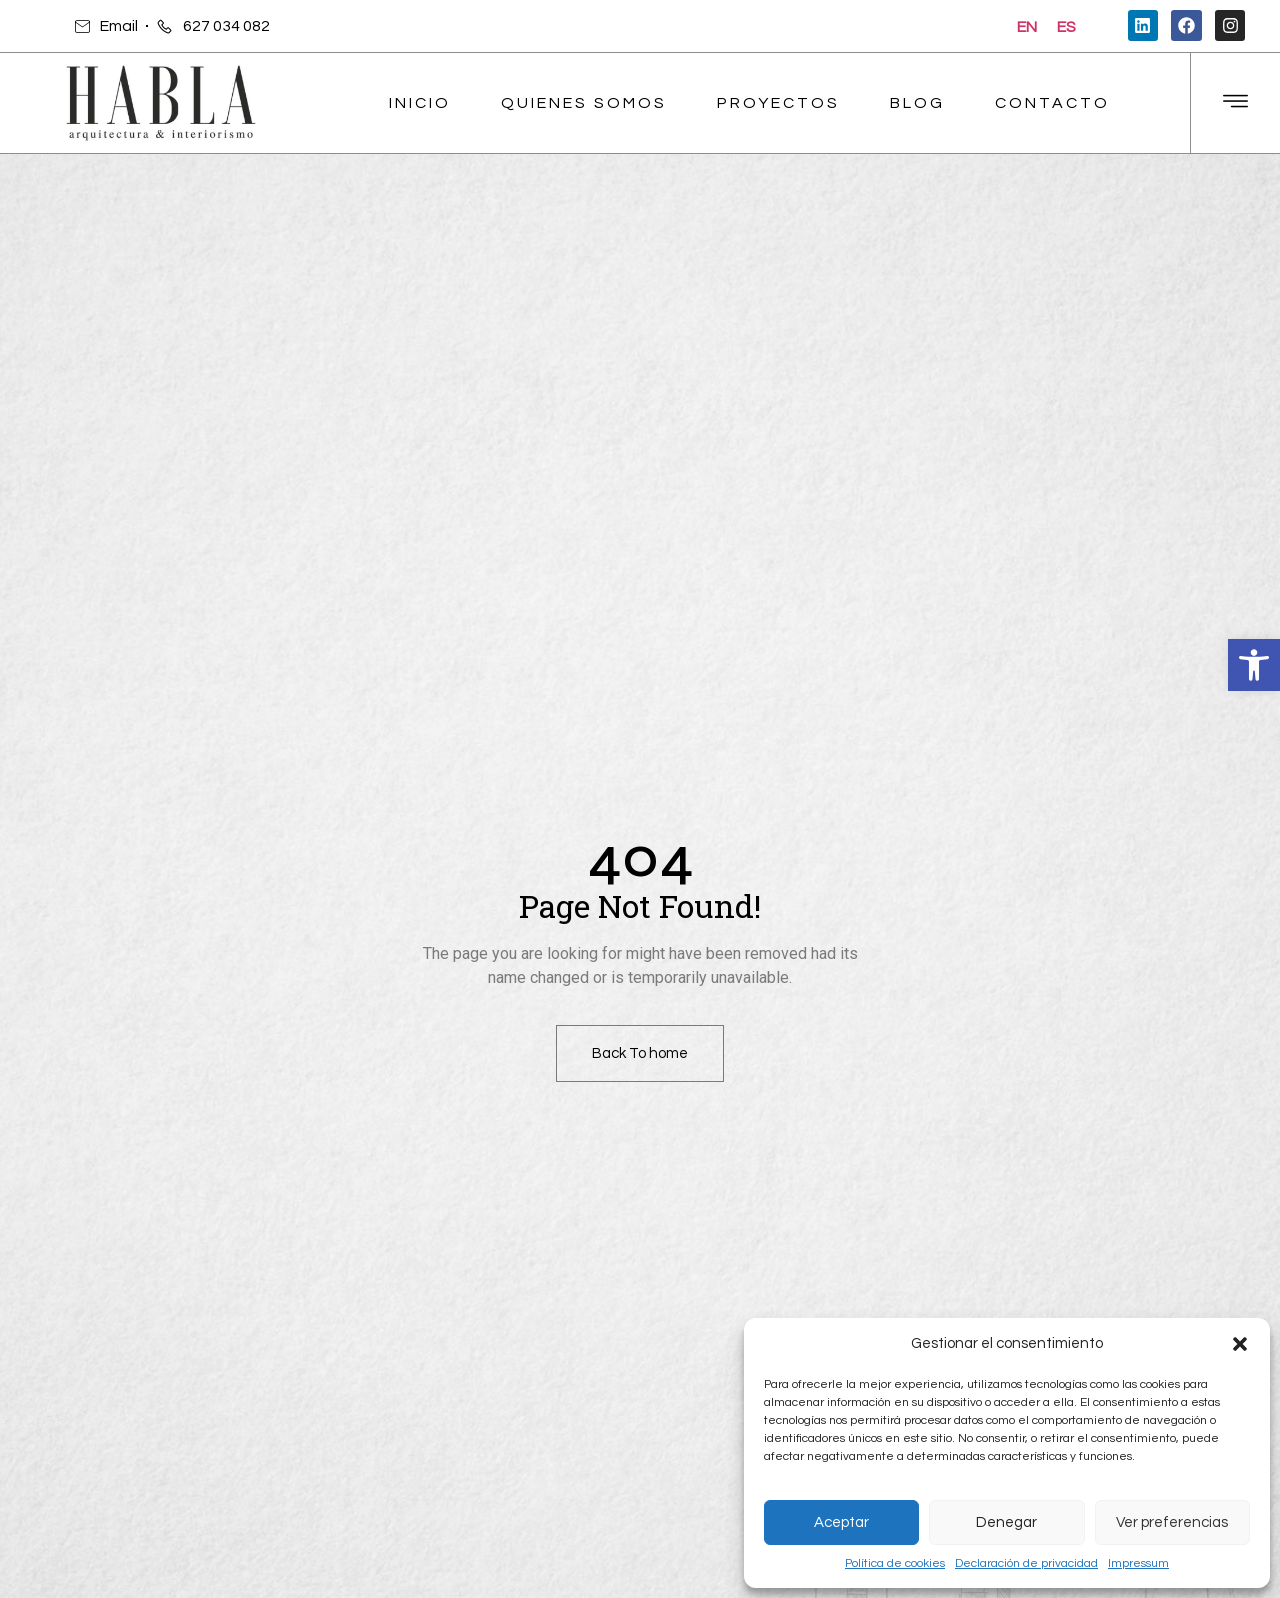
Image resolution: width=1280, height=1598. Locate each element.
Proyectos (778, 103)
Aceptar (841, 1522)
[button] (1254, 665)
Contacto (1052, 103)
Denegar (1006, 1522)
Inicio (420, 103)
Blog (917, 103)
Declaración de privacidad (1026, 1563)
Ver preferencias (1172, 1522)
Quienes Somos (584, 103)
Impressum (1138, 1563)
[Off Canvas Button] (1235, 103)
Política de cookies (895, 1563)
